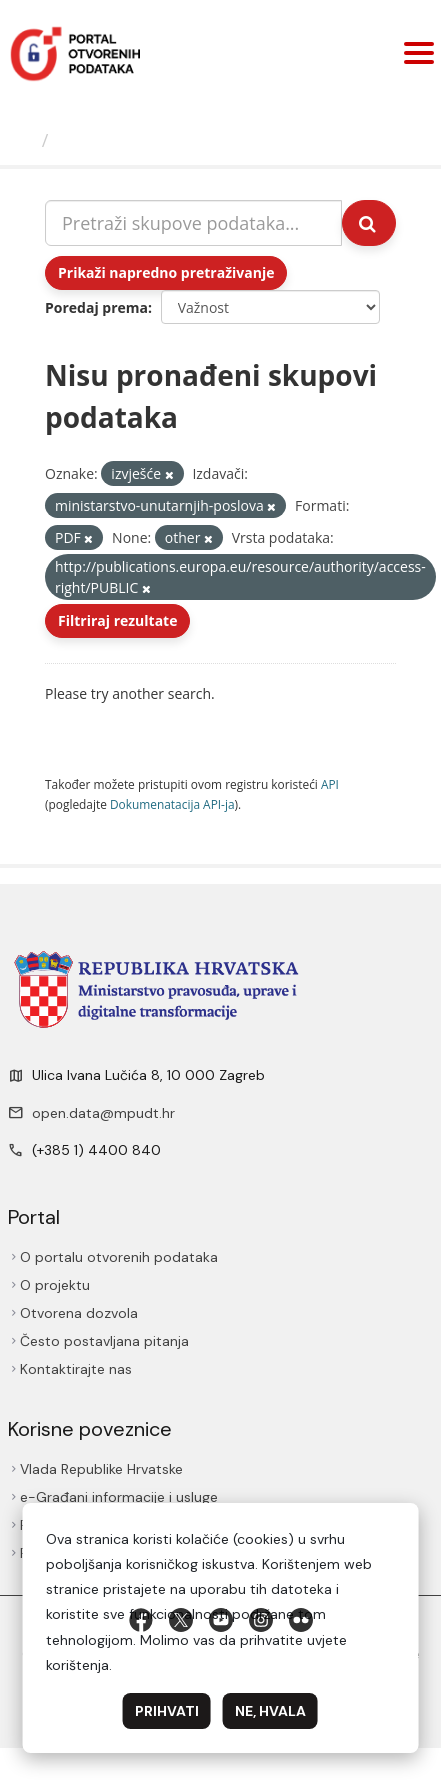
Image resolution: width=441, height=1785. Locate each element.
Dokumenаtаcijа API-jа (172, 804)
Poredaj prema (96, 307)
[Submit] (369, 223)
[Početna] (23, 140)
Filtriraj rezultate (117, 620)
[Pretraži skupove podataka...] (193, 223)
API (330, 784)
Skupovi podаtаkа (138, 140)
